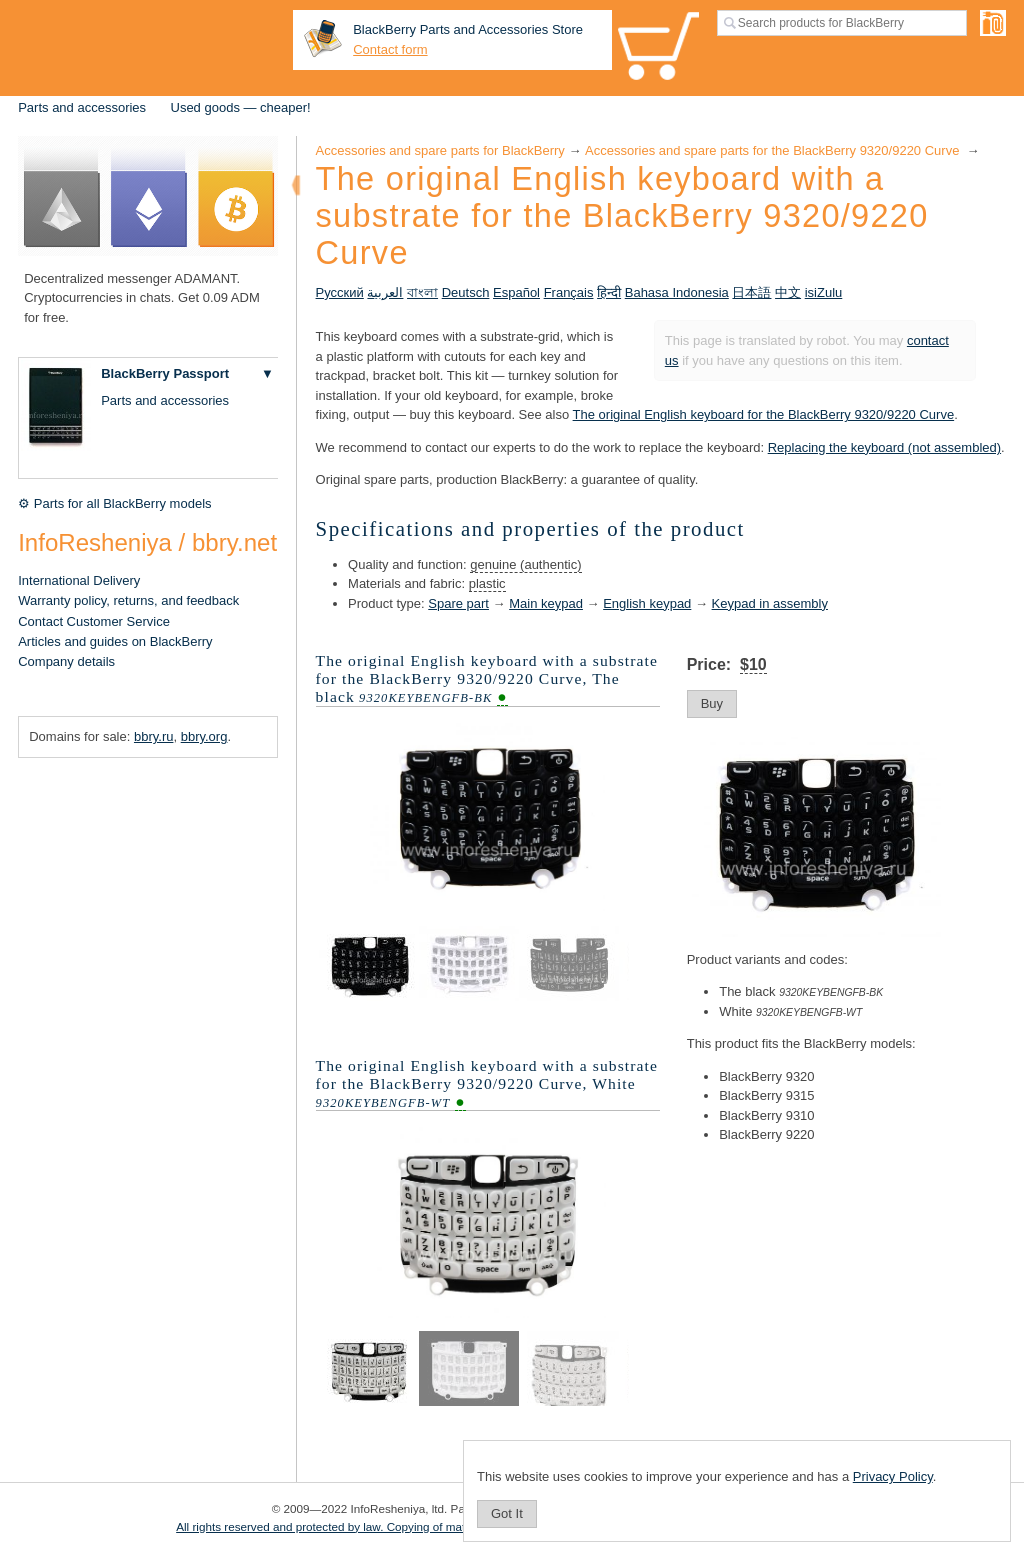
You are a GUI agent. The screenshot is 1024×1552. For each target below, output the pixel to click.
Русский (340, 292)
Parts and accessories (82, 107)
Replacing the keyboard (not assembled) (884, 447)
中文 (788, 292)
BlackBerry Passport (165, 373)
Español (516, 292)
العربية (385, 292)
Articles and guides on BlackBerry (115, 641)
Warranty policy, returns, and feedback (128, 600)
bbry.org (204, 736)
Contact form (390, 49)
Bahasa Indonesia (677, 292)
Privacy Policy (893, 1476)
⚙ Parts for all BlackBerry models (114, 503)
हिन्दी (609, 292)
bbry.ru (154, 736)
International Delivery (79, 580)
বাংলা (422, 292)
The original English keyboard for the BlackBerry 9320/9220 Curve (764, 414)
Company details (66, 661)
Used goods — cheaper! (241, 107)
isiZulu (824, 292)
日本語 (751, 292)
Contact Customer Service (94, 621)
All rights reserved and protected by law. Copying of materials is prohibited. (369, 1526)
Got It (507, 1513)
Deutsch (466, 292)
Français (569, 292)
